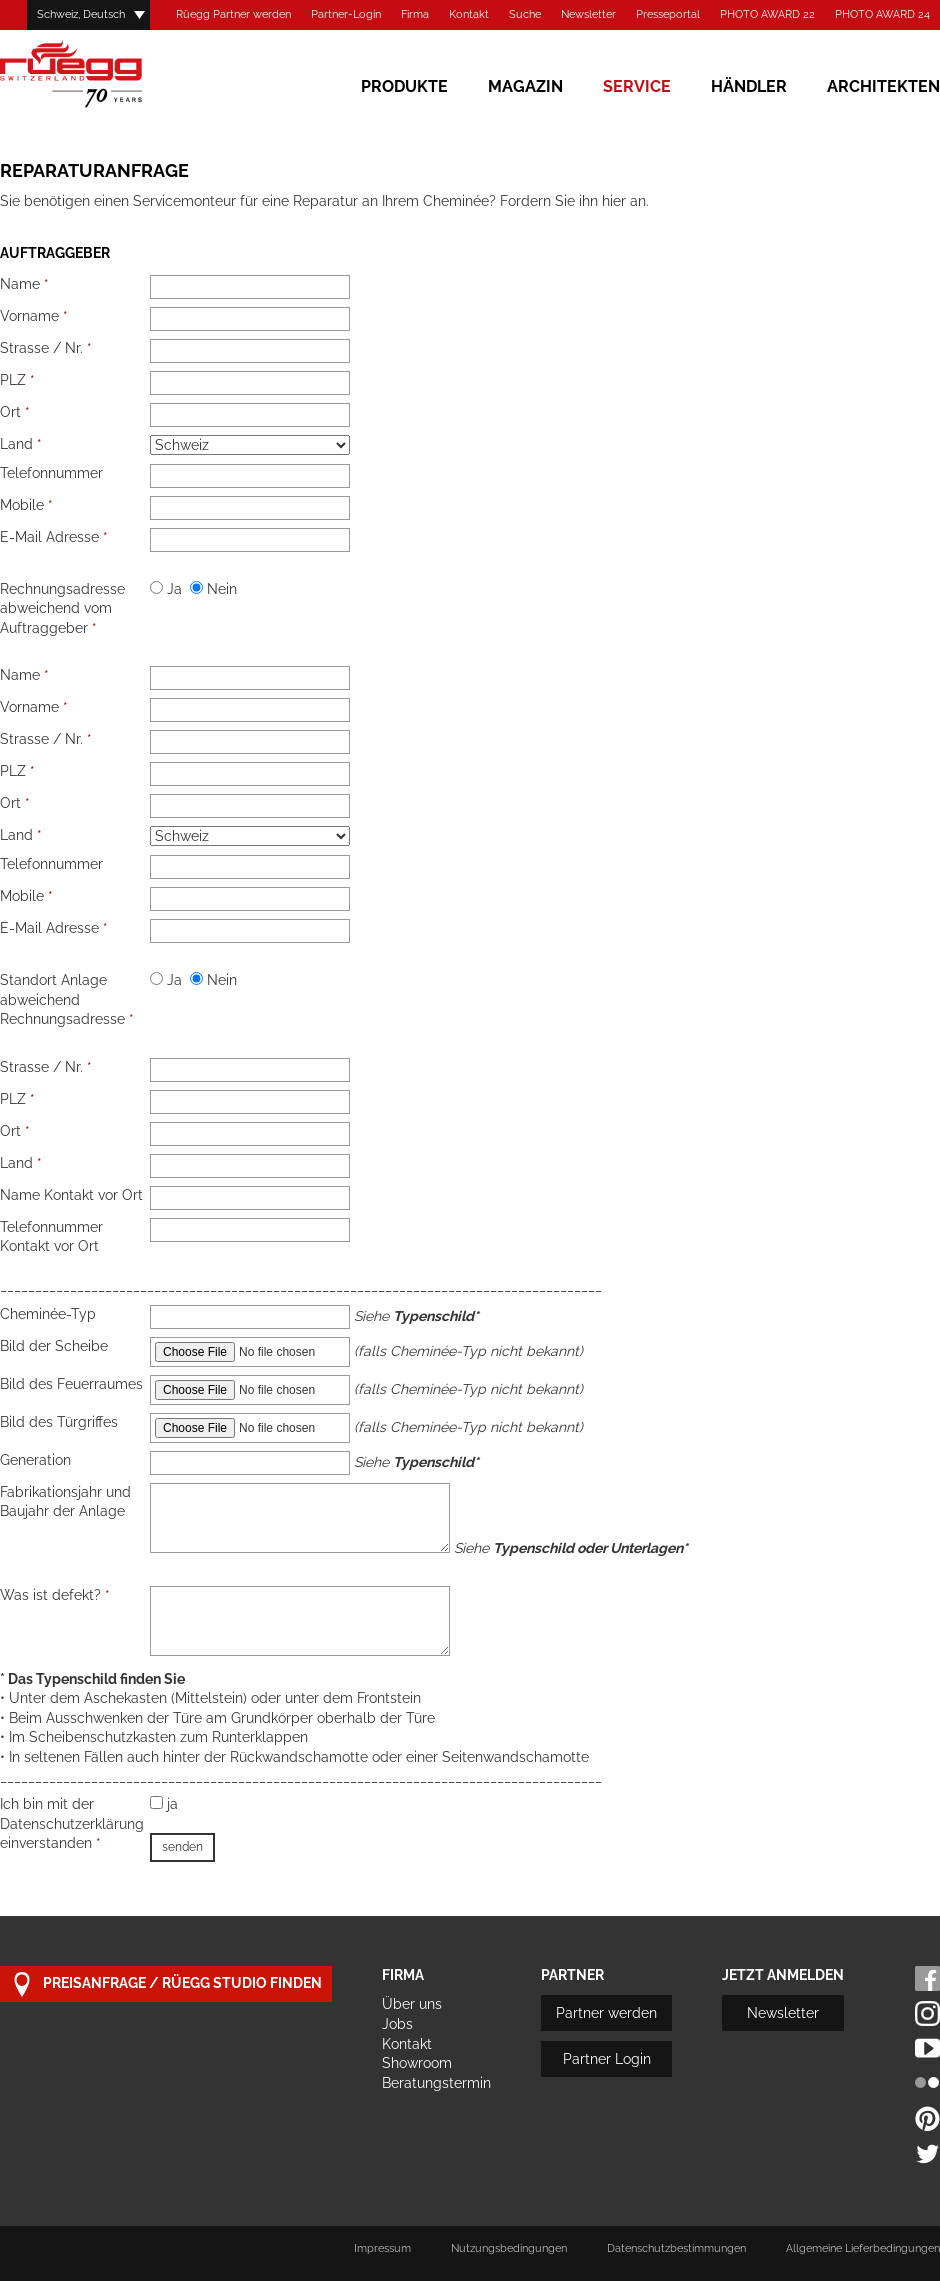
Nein (213, 589)
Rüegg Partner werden (233, 14)
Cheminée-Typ (48, 1314)
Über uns (412, 2004)
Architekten (883, 86)
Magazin (525, 86)
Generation (35, 1460)
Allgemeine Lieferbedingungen (863, 2248)
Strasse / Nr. (46, 348)
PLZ (17, 380)
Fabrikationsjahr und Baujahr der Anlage (65, 1502)
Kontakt (469, 14)
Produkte (404, 86)
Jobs (397, 2024)
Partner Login (607, 2059)
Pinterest (927, 2118)
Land (21, 444)
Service (637, 86)
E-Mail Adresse (54, 537)
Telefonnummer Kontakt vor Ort (51, 1237)
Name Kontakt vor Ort (71, 1195)
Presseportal (668, 14)
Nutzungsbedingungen (509, 2248)
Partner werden (606, 2013)
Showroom (417, 2063)
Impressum (382, 2248)
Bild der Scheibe (54, 1346)
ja (164, 1804)
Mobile (26, 505)
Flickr (927, 2083)
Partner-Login (346, 14)
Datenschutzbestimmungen (676, 2248)
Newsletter (588, 14)
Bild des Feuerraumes (71, 1384)
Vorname (34, 316)
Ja (166, 589)
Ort (15, 412)
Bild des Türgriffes (59, 1422)
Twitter (927, 2153)
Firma (415, 14)
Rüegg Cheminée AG (100, 74)
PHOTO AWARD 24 (882, 14)
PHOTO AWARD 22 (767, 14)
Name (24, 284)
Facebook (927, 1978)
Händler (749, 86)
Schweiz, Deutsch (81, 14)
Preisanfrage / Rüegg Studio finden (166, 1984)
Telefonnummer (51, 473)
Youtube (927, 2048)
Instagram (927, 2013)
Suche (525, 14)
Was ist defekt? (55, 1595)
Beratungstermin (436, 2083)
